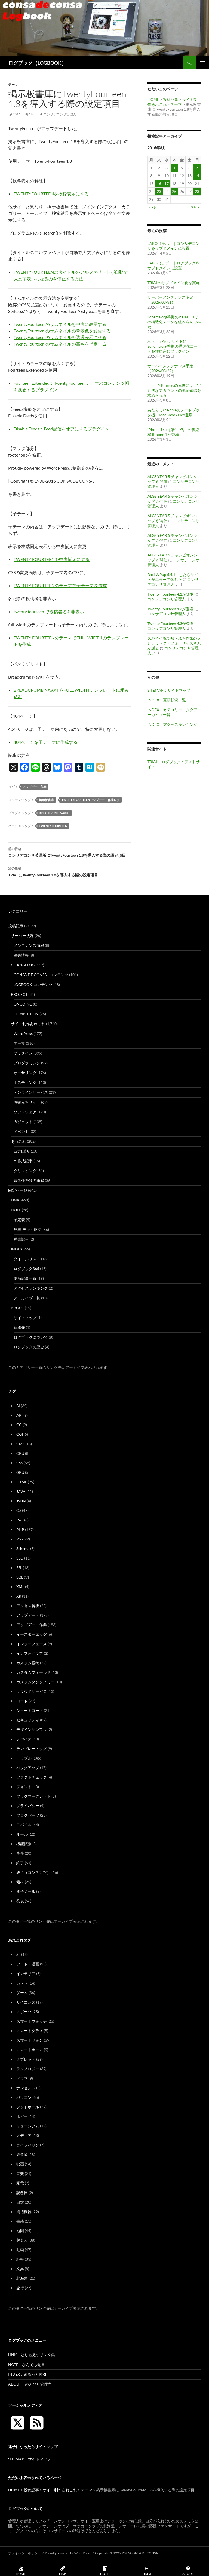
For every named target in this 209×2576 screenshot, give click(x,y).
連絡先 (19, 1327)
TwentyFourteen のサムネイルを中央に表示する (60, 324)
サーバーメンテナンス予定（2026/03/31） (170, 299)
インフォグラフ (29, 1653)
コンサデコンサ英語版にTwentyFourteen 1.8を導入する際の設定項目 (69, 852)
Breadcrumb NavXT (54, 813)
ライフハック (27, 2145)
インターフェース (31, 1643)
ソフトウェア (25, 1112)
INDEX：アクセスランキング (172, 724)
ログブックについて (31, 1337)
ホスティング (25, 1082)
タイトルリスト (27, 1258)
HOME (153, 99)
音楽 (20, 2173)
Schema (22, 1548)
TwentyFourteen (53, 826)
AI (18, 1405)
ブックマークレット (33, 1796)
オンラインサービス (31, 1092)
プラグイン (23, 1053)
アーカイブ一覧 (27, 1298)
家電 (20, 2183)
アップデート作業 (35, 786)
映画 (20, 2164)
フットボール (27, 2106)
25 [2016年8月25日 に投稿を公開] (174, 191)
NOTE (16, 1209)
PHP (20, 1529)
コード (22, 1701)
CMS (20, 1443)
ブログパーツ (27, 1815)
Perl (19, 1520)
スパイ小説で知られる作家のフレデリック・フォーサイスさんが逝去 (174, 643)
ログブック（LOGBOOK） (37, 63)
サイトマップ (25, 1317)
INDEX (17, 1249)
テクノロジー (27, 2068)
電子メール (25, 1891)
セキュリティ (27, 1720)
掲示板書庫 (46, 800)
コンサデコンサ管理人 (60, 114)
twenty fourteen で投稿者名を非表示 (49, 611)
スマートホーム (29, 2049)
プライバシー (27, 1805)
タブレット (25, 2059)
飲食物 (22, 2154)
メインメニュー (202, 62)
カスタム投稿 (27, 1662)
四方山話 (21, 1151)
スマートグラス (29, 2030)
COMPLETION (26, 1014)
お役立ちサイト (27, 1102)
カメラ (22, 1983)
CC (19, 1424)
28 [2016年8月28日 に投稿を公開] (197, 191)
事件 (20, 1853)
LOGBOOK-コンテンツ (33, 984)
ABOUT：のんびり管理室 (30, 2384)
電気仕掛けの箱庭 (29, 1180)
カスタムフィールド (33, 1672)
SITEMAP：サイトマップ (168, 690)
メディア (24, 2135)
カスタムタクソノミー (35, 1682)
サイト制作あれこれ (28, 1023)
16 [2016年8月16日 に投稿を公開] (159, 183)
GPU (20, 1472)
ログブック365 (26, 1268)
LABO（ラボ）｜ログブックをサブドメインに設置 (173, 265)
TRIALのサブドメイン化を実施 (173, 282)
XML (20, 1586)
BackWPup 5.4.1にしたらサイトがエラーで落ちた (172, 577)
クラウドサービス (31, 1691)
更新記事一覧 (25, 1278)
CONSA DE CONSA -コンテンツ (41, 974)
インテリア (25, 1973)
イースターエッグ (31, 1634)
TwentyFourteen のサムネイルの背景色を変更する (62, 330)
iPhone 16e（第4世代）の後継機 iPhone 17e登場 (173, 432)
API (19, 1415)
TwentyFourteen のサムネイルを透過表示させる (60, 337)
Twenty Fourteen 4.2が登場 (170, 608)
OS (18, 1510)
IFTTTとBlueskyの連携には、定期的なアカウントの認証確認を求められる (174, 390)
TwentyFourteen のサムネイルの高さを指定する (60, 343)
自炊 (20, 2202)
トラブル (24, 1758)
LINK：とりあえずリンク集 (31, 2354)
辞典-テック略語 (28, 1229)
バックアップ (27, 1767)
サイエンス (25, 2002)
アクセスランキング (31, 1288)
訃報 (20, 2259)
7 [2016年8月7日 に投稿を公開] (197, 167)
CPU (20, 1453)
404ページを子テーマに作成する (46, 742)
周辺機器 (24, 2211)
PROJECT (19, 994)
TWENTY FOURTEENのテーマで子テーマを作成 (60, 585)
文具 (20, 2268)
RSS (19, 1539)
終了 (20, 1862)
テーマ (13, 84)
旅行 (20, 2287)
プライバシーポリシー (24, 2553)
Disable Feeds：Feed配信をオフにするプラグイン (61, 428)
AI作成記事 (23, 1160)
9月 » (195, 207)
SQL (19, 1577)
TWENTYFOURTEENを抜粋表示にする (51, 193)
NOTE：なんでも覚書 (26, 2364)
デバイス (24, 1739)
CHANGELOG (23, 965)
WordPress (23, 1033)
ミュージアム (27, 2126)
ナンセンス (25, 2087)
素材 (20, 1881)
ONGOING (23, 1004)
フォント (24, 1786)
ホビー (22, 2116)
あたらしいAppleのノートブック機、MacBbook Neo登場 (173, 412)
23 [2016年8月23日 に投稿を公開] (159, 191)
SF (18, 1954)
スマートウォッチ (31, 2021)
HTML (21, 1482)
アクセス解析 (27, 1605)
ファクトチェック (31, 1777)
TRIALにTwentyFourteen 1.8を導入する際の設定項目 (69, 871)
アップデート (27, 1615)
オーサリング (25, 1072)
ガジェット (23, 1121)
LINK (15, 1200)
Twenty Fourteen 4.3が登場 (170, 623)
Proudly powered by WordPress (68, 2553)
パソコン (24, 2097)
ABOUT (17, 1307)
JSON (21, 1501)
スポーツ (24, 2011)
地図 (20, 2230)
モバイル (24, 1824)
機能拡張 (24, 1843)
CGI (19, 1434)
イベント (21, 1131)
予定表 (19, 1219)
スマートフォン (29, 2040)
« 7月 (153, 207)
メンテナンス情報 (29, 945)
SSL (19, 1567)
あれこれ (18, 1141)
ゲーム (22, 1992)
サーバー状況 (22, 935)
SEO (19, 1558)
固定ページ (17, 1190)
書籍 (20, 2221)
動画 (20, 2249)
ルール (22, 1834)
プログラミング (27, 1063)
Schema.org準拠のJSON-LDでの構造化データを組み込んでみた (174, 322)
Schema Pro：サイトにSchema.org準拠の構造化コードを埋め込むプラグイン (172, 346)
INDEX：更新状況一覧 (166, 700)
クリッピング (25, 1170)
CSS (19, 1462)
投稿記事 (170, 99)
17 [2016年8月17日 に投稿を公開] (166, 183)
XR (18, 1596)
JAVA (21, 1491)
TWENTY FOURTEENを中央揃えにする (52, 559)
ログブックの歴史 (29, 1347)
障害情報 (21, 955)
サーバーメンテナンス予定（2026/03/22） (170, 368)
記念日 (22, 2192)
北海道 (22, 2278)
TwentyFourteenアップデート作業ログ (91, 800)
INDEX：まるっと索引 (27, 2374)
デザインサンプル (31, 1729)
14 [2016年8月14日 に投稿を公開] (197, 175)
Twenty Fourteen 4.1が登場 (170, 594)
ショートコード (29, 1710)
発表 (20, 1901)
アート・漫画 (27, 1964)
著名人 (22, 2240)
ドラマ (22, 2078)
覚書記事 (21, 1239)
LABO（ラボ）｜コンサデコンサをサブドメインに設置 (173, 246)
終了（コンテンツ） (33, 1872)
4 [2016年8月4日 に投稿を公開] (174, 167)
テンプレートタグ (31, 1748)
